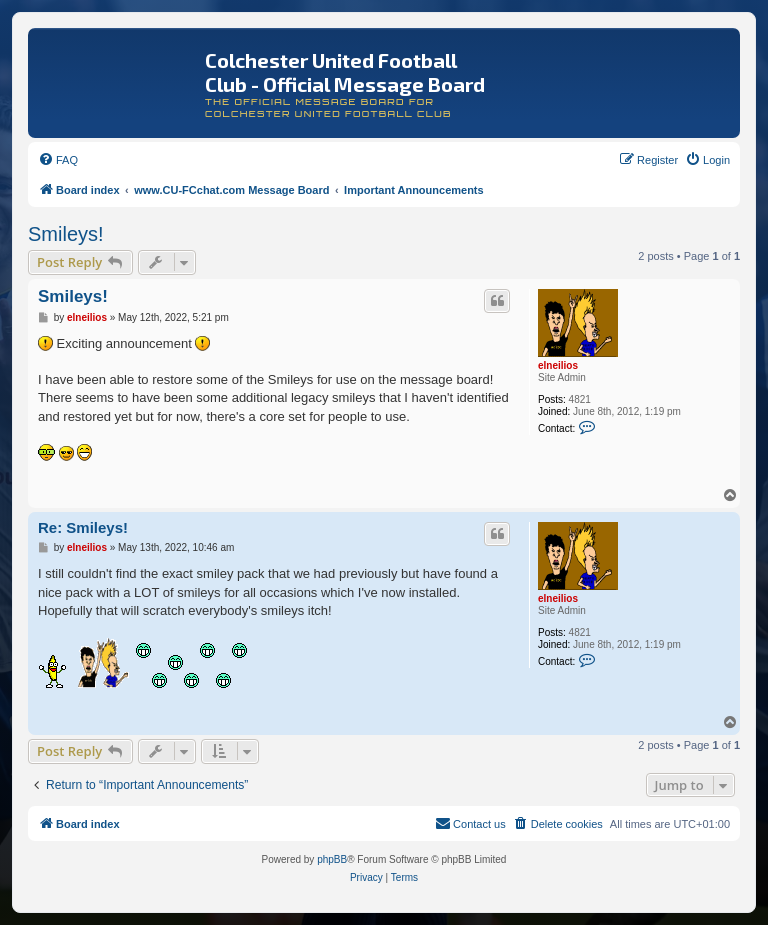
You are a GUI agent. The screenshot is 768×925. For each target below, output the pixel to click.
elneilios (558, 365)
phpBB (332, 859)
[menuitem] (58, 160)
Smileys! (66, 234)
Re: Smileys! (83, 527)
